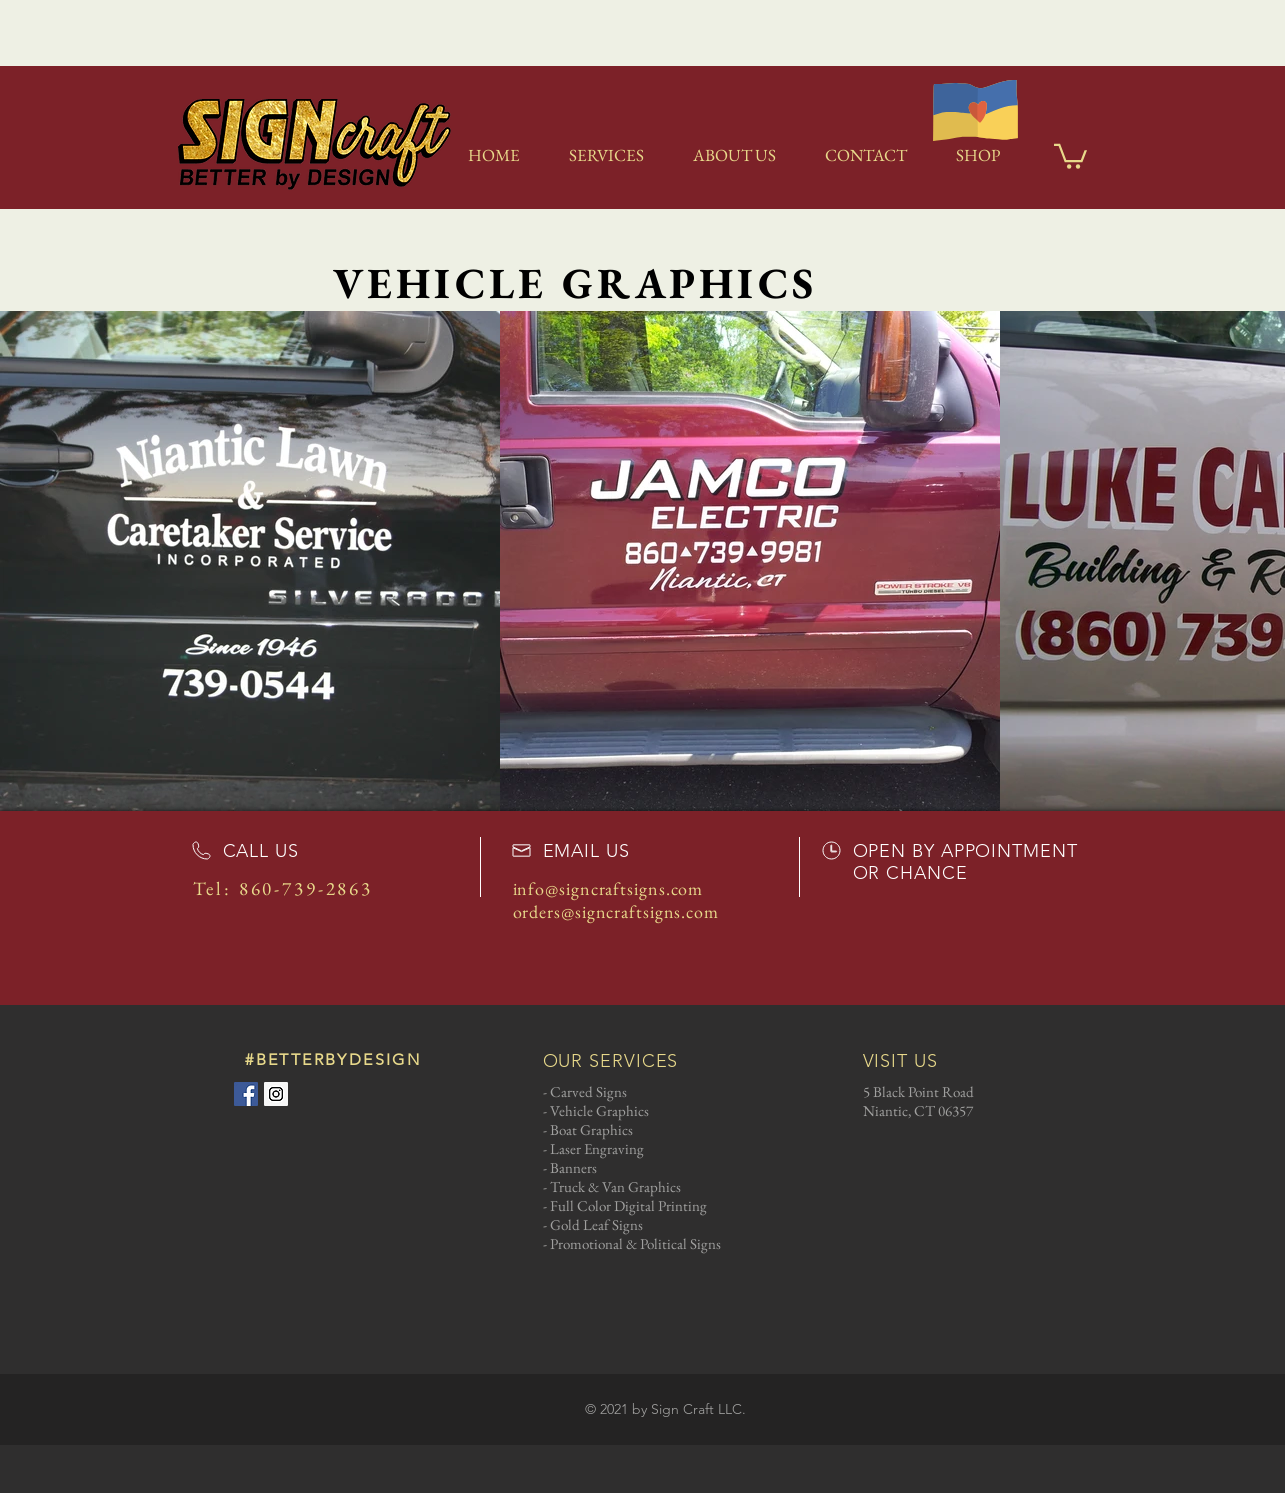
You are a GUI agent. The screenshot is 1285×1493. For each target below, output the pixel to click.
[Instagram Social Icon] (276, 1094)
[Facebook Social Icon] (246, 1094)
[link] (1070, 155)
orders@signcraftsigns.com (616, 911)
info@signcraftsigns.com (608, 888)
